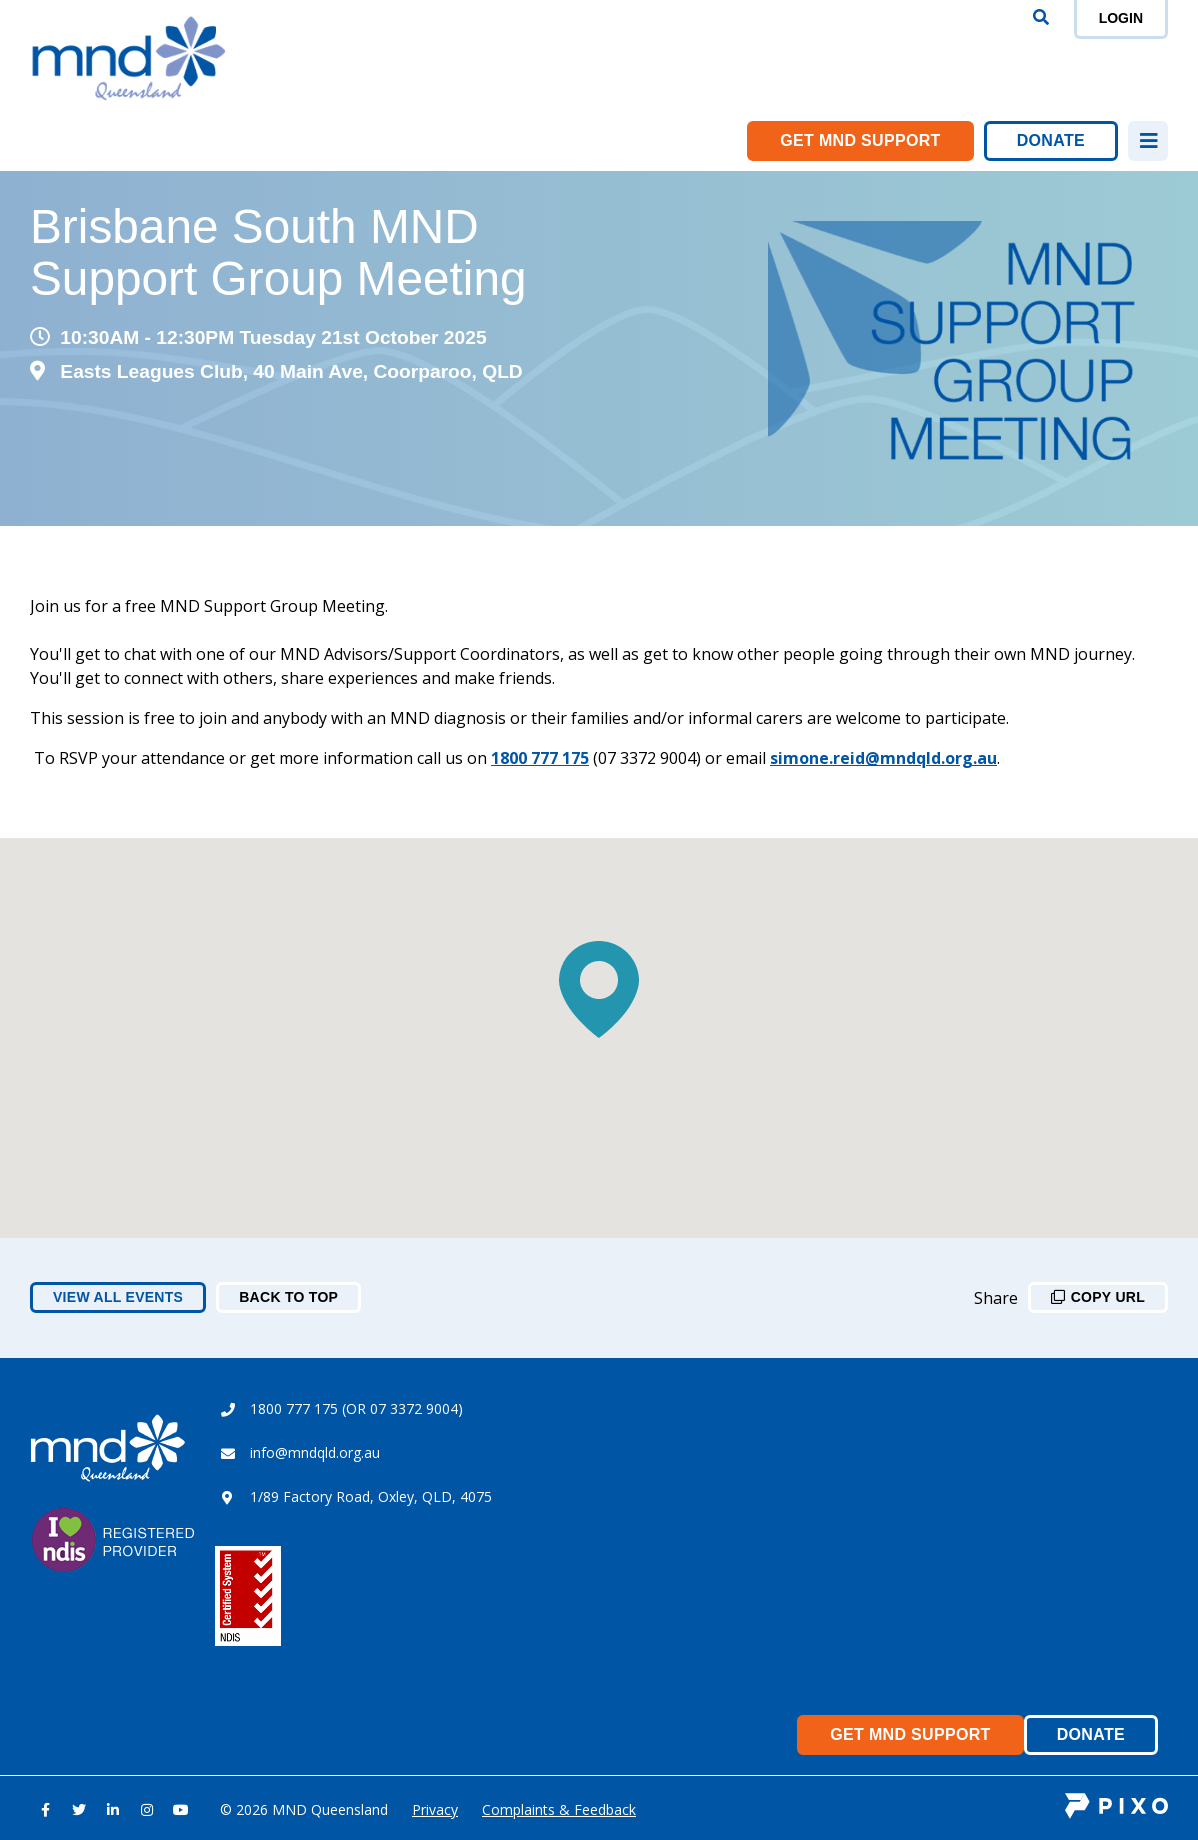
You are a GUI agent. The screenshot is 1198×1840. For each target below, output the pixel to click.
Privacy (435, 1809)
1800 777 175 (540, 758)
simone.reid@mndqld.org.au (883, 758)
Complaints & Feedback (559, 1809)
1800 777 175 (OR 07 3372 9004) (356, 1408)
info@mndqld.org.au (315, 1452)
